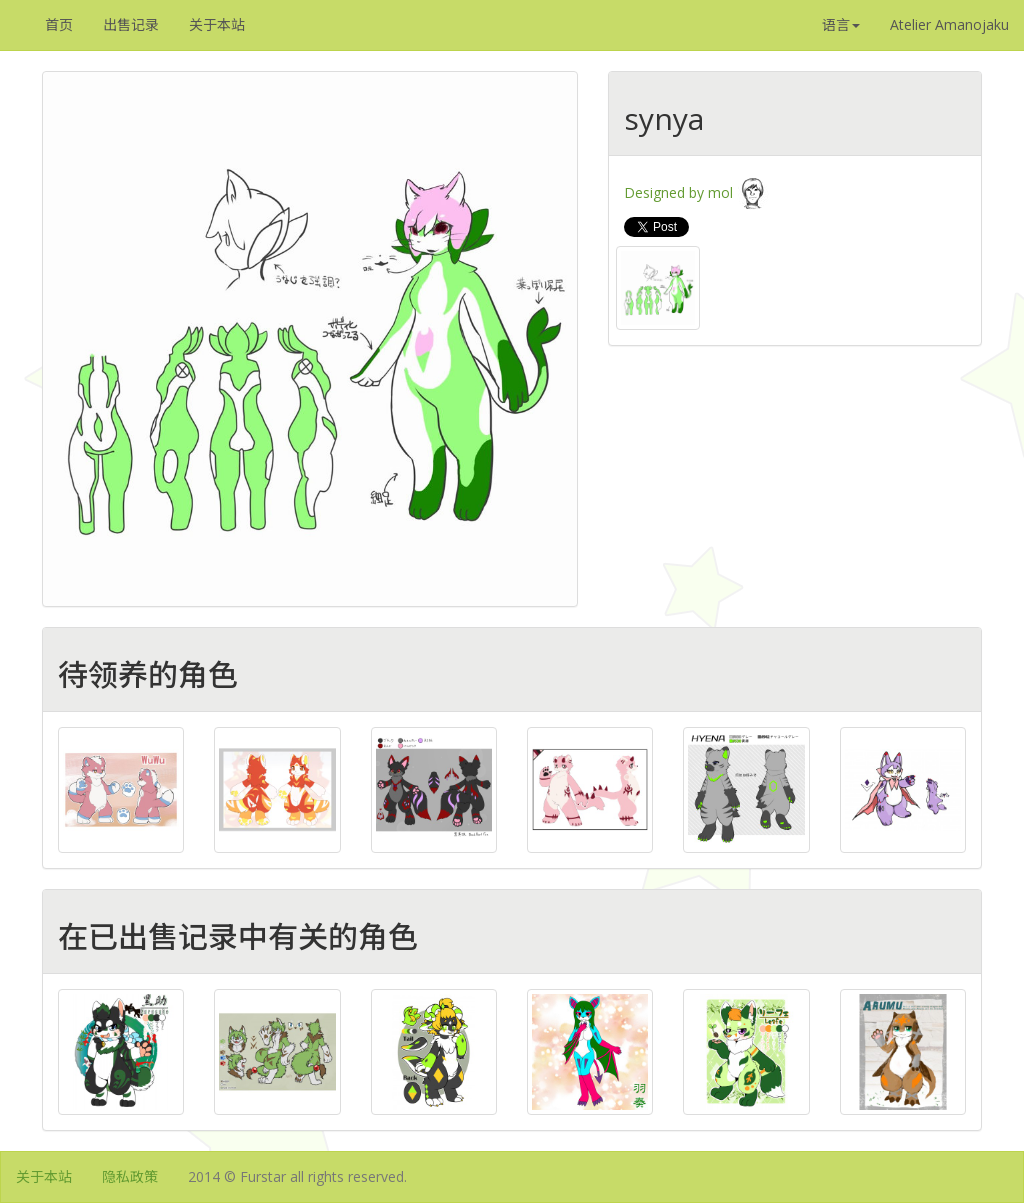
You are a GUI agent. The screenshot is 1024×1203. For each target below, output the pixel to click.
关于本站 (217, 24)
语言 (841, 24)
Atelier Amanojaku (949, 24)
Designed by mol (696, 192)
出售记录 (131, 24)
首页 (59, 24)
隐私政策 (130, 1176)
